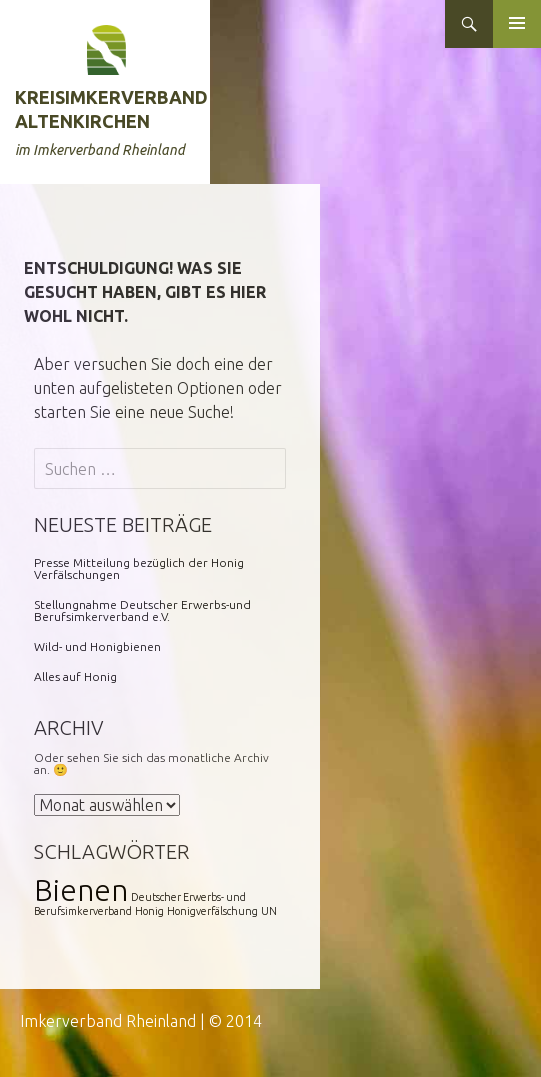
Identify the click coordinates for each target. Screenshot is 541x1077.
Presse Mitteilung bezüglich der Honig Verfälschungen (139, 568)
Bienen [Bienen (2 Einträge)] (81, 890)
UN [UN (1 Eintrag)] (269, 911)
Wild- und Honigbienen (97, 646)
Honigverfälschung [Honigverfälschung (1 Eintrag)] (212, 911)
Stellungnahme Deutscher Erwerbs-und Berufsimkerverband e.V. (142, 610)
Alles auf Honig (75, 676)
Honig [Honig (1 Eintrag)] (149, 911)
